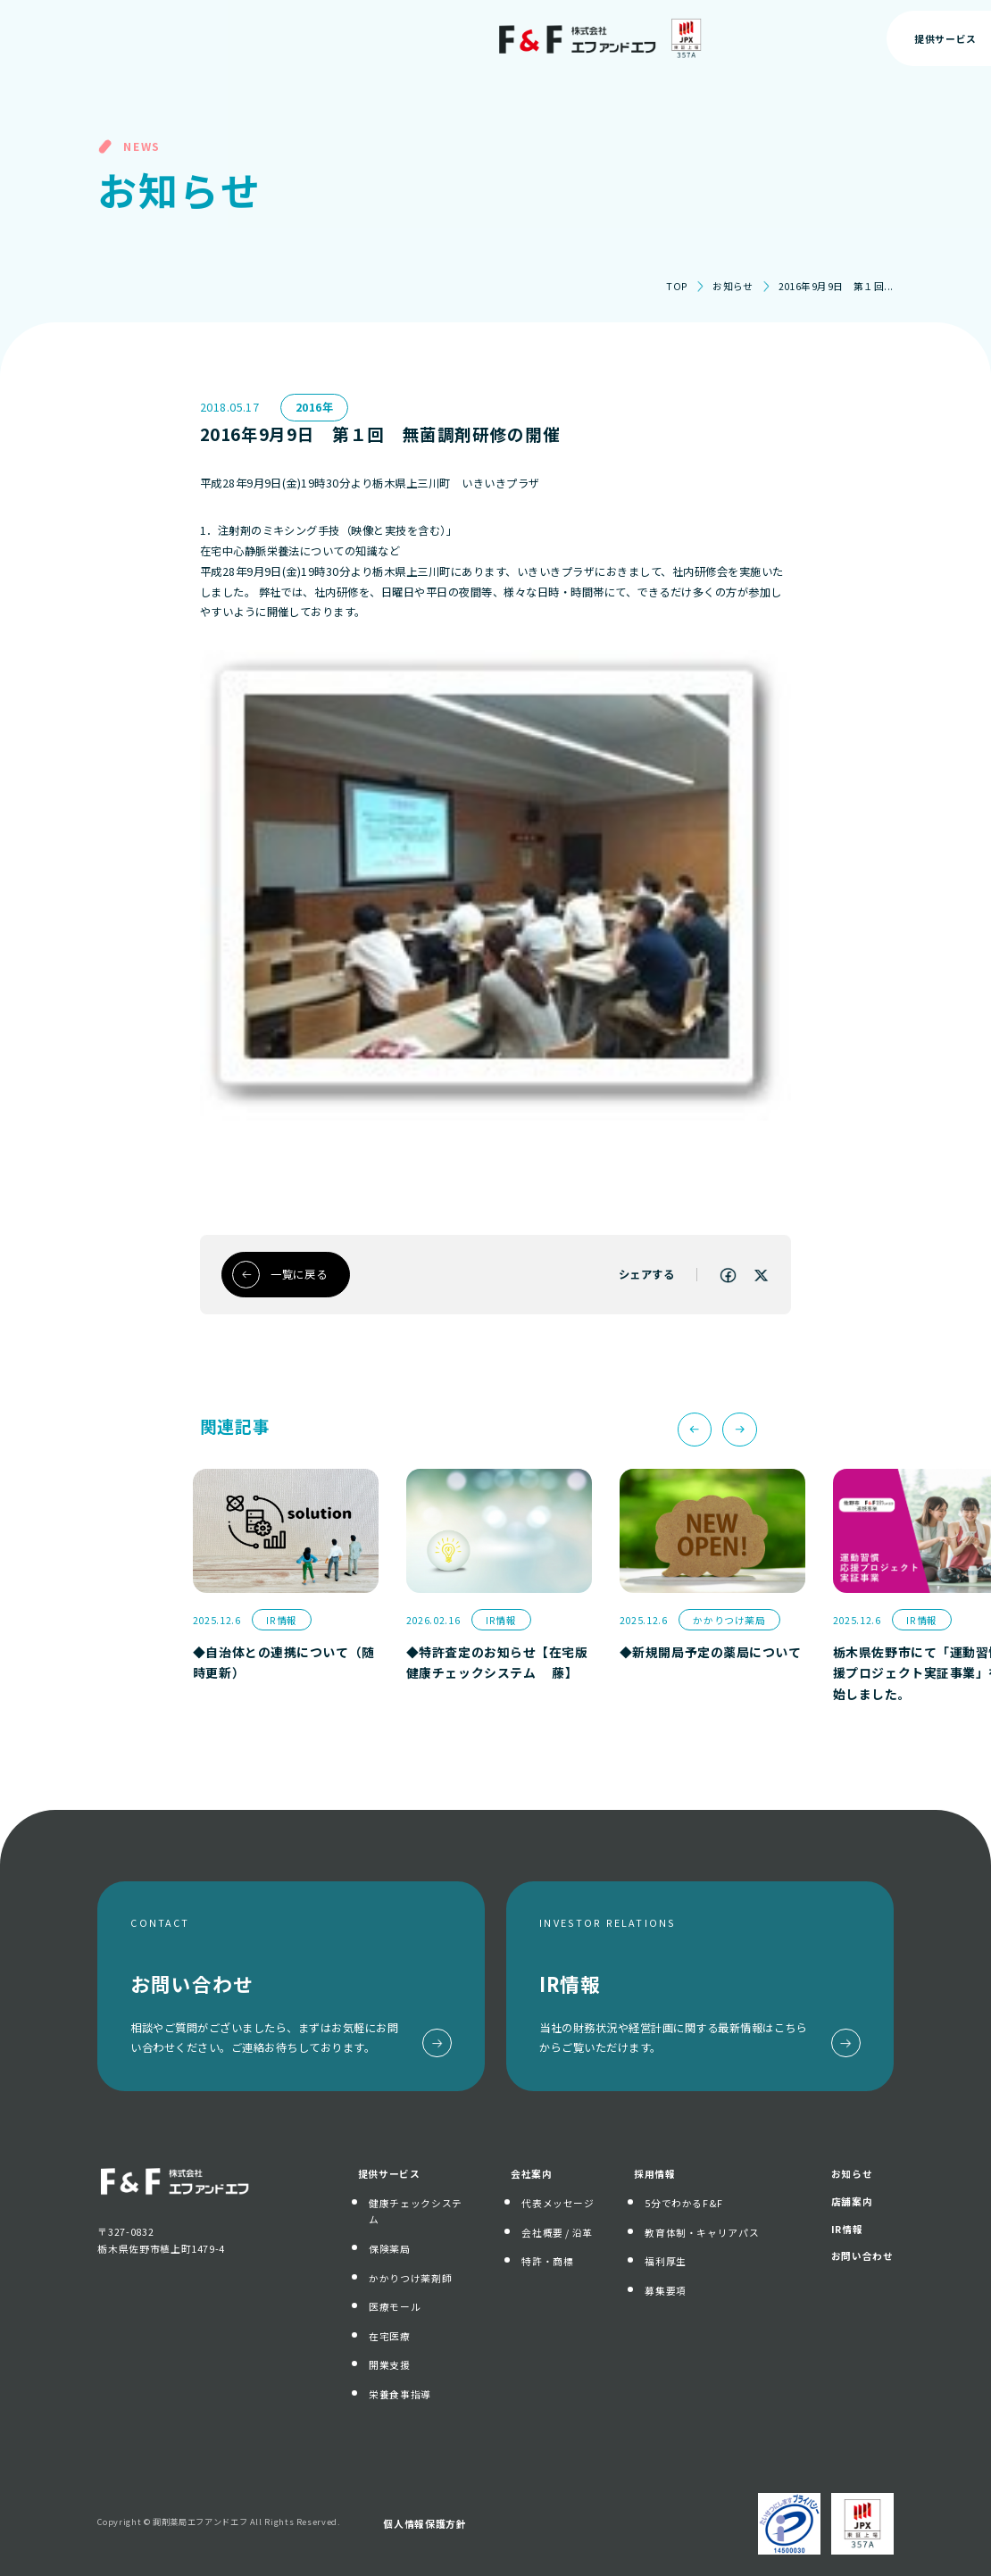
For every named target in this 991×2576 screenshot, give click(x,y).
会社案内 (532, 2173)
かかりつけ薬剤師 (410, 2278)
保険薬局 (390, 2248)
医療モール (395, 2306)
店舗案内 (852, 2201)
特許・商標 (547, 2261)
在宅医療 (390, 2336)
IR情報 (847, 2229)
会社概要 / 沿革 (557, 2232)
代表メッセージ (557, 2203)
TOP (676, 286)
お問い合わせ (893, 38)
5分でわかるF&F (684, 2203)
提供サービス (389, 2173)
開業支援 (390, 2364)
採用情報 (655, 2173)
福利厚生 (666, 2261)
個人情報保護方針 (424, 2523)
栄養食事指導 (400, 2394)
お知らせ (733, 286)
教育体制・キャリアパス (702, 2232)
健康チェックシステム (415, 2211)
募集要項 (666, 2290)
